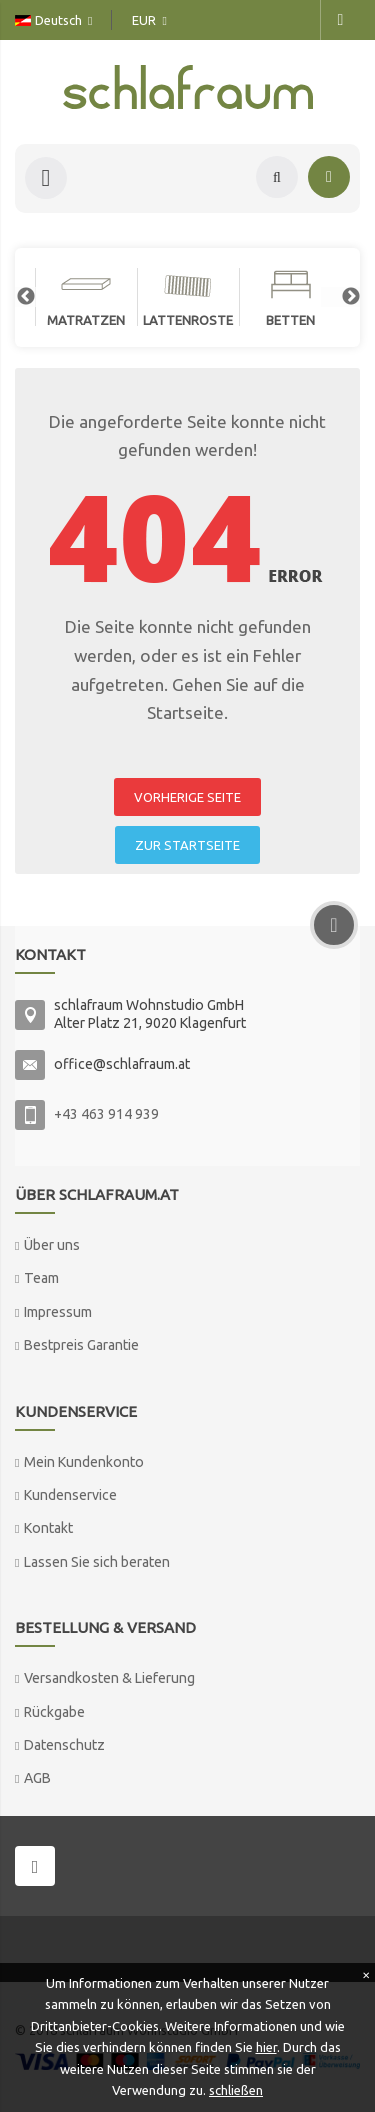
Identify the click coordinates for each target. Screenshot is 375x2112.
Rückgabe (54, 1712)
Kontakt (48, 1528)
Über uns (52, 1245)
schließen (236, 2090)
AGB (37, 1778)
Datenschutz (64, 1745)
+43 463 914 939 (106, 1114)
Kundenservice (70, 1495)
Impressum (58, 1312)
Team (41, 1278)
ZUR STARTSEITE (187, 845)
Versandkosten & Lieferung (109, 1678)
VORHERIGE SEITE (187, 797)
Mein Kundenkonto (84, 1462)
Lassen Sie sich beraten (97, 1562)
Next (341, 297)
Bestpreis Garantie (81, 1345)
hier (266, 2047)
